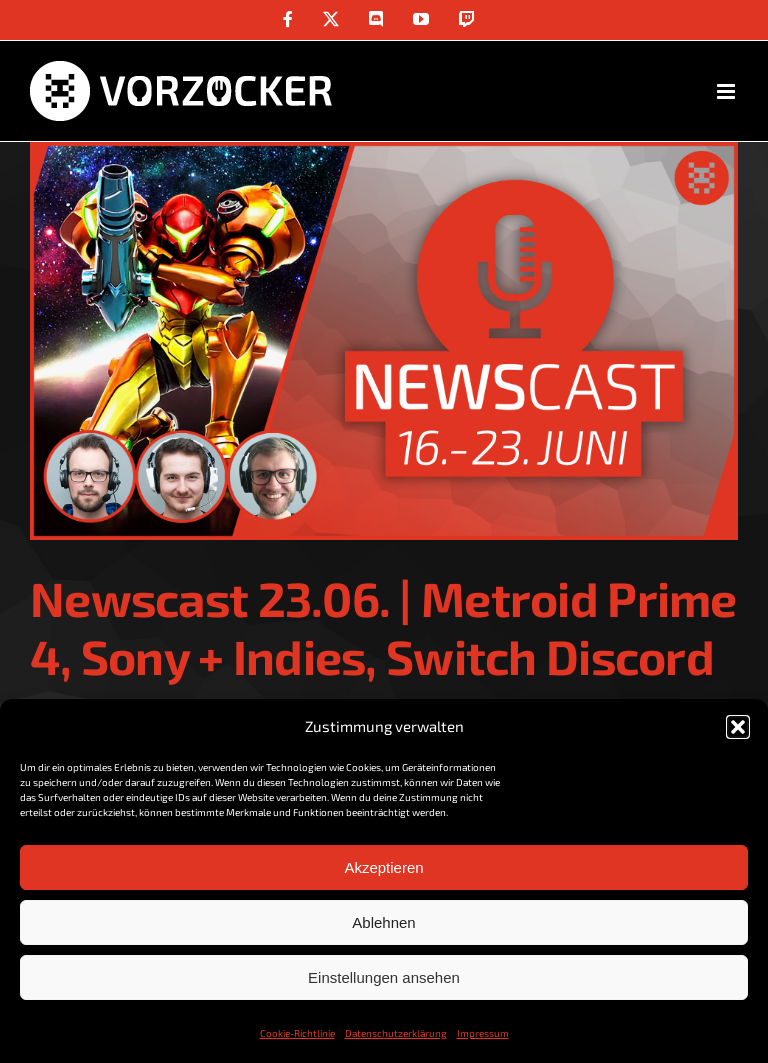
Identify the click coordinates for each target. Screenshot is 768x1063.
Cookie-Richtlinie (297, 1033)
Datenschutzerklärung (396, 1033)
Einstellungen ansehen (384, 977)
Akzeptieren (383, 867)
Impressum (483, 1033)
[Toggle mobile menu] (727, 91)
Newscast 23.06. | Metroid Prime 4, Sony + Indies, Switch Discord (383, 627)
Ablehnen (383, 922)
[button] (738, 727)
